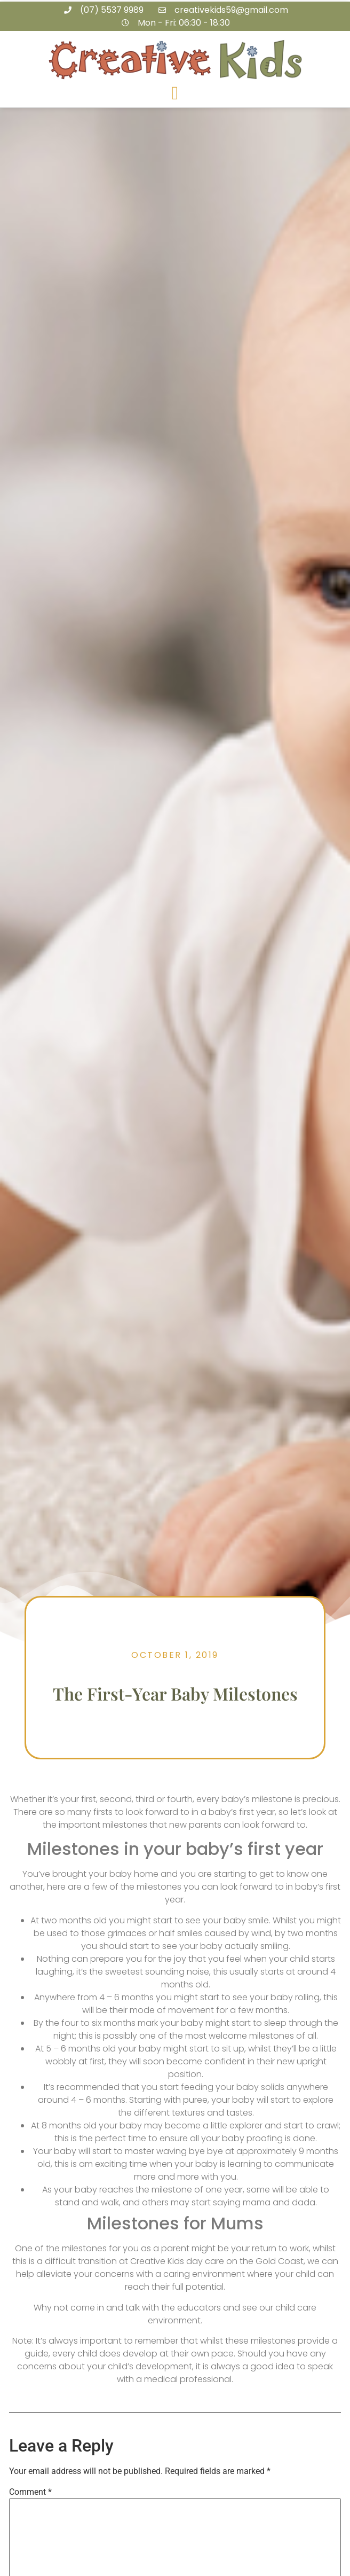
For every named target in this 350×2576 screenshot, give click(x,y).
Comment (30, 2492)
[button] (175, 94)
